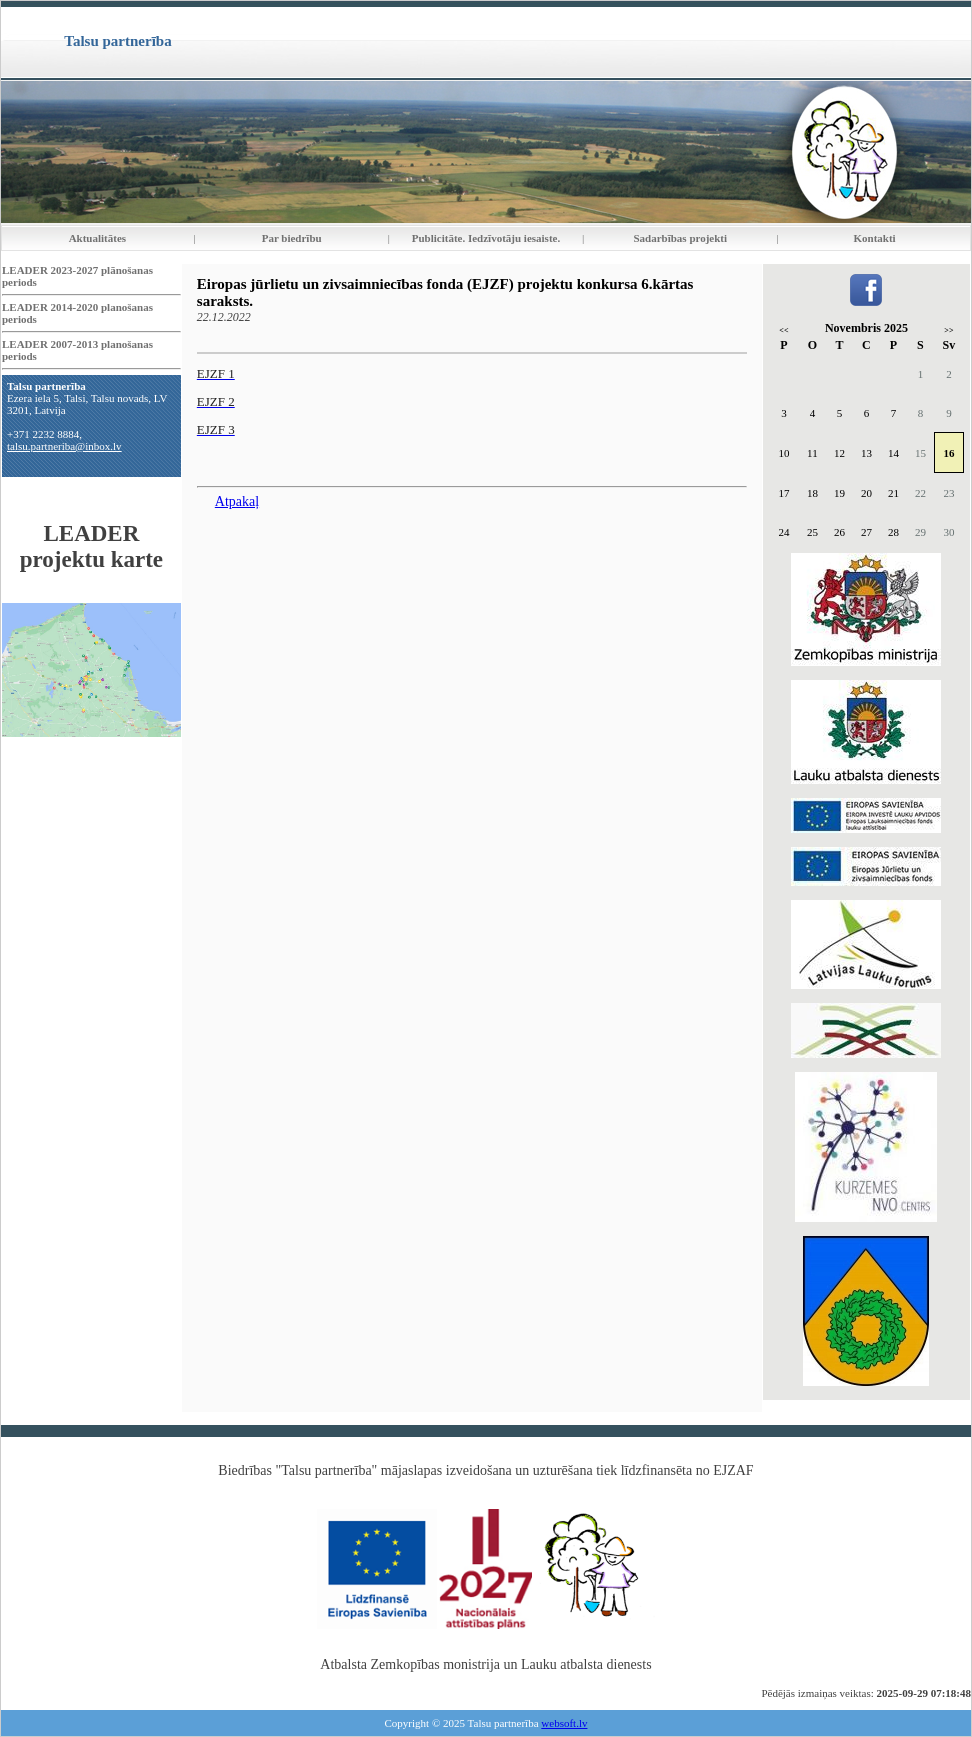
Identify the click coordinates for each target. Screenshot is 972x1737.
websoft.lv (564, 1723)
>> (948, 330)
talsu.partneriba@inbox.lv (64, 446)
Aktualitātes (97, 238)
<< (783, 330)
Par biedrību (292, 238)
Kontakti (875, 238)
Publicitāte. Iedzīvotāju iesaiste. (486, 238)
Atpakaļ (237, 501)
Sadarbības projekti (680, 238)
